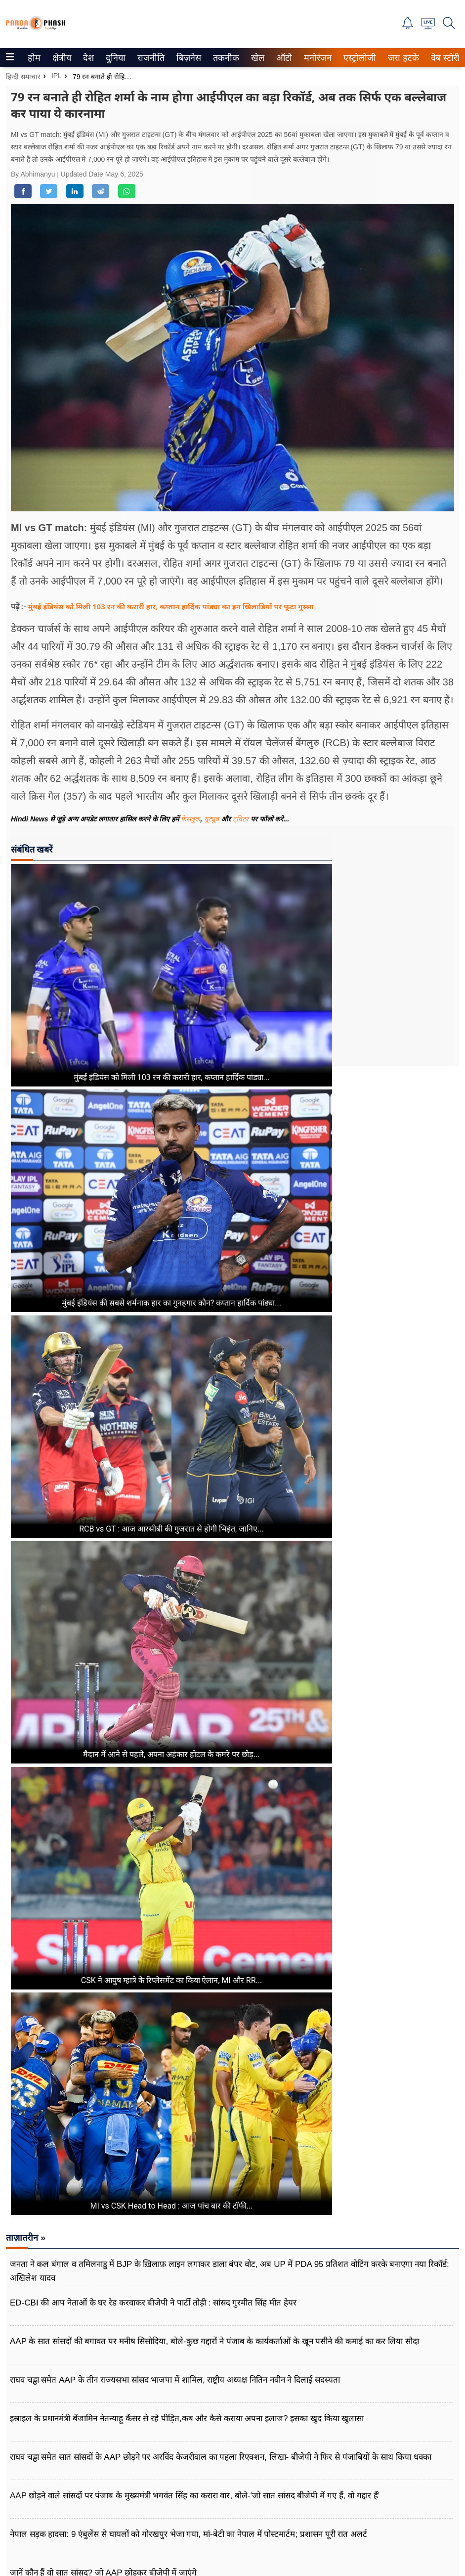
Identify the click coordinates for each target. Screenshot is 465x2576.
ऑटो (283, 58)
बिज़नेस (187, 58)
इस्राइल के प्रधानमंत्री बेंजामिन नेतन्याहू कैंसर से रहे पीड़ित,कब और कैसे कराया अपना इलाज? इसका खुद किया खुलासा (187, 2418)
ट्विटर (241, 819)
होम (33, 58)
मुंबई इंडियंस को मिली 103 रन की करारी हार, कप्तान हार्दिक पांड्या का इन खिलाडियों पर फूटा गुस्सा (171, 606)
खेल (257, 58)
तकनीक (224, 58)
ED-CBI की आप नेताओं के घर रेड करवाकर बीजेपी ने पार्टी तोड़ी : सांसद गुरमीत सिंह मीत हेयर (153, 2302)
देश (87, 58)
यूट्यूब (212, 819)
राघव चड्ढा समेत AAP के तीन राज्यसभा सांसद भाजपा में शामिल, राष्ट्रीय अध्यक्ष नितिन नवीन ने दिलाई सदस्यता (175, 2380)
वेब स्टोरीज (446, 58)
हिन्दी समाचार (23, 77)
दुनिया (114, 58)
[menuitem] (34, 57)
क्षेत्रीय (60, 58)
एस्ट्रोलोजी (357, 58)
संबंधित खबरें (31, 849)
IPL (56, 76)
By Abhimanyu (34, 174)
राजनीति (149, 58)
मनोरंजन (316, 58)
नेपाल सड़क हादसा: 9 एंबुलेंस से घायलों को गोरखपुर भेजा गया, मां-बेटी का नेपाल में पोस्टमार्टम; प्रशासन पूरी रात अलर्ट (188, 2534)
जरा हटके (401, 58)
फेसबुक (190, 819)
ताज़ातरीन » (25, 2238)
